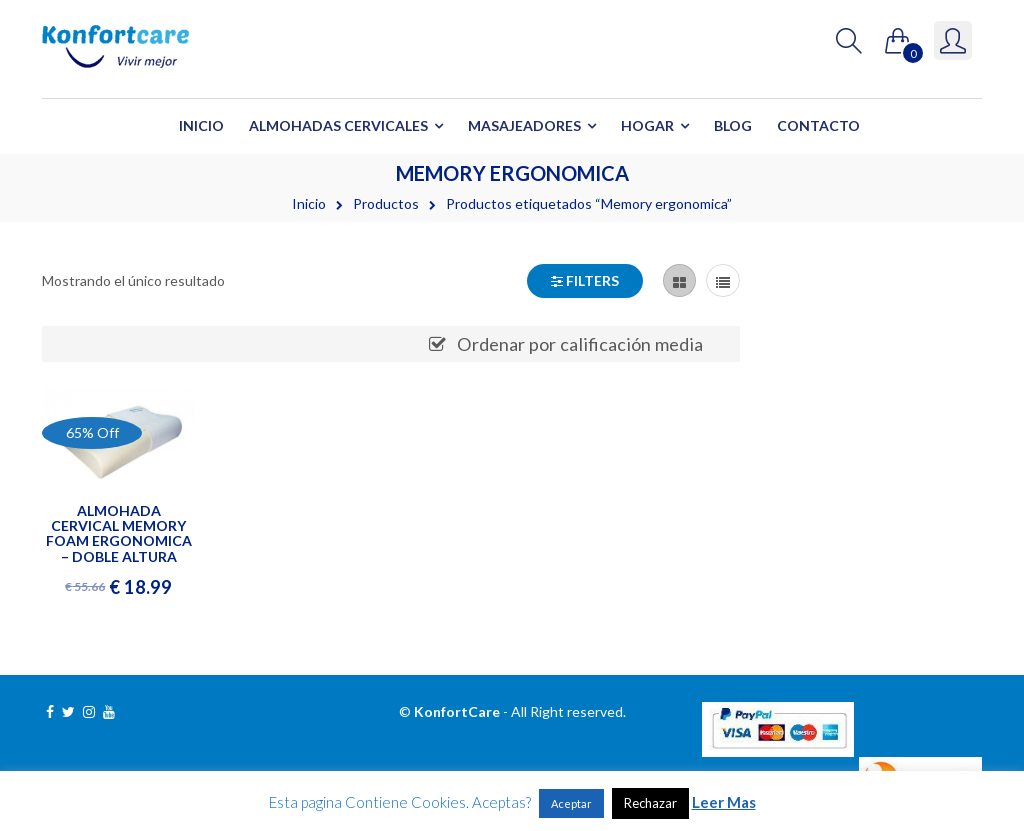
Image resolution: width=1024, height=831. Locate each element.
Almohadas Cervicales (338, 125)
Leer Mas (724, 802)
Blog (733, 125)
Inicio (201, 125)
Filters (585, 280)
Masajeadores (524, 125)
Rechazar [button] (650, 803)
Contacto (818, 125)
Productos (386, 203)
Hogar (647, 125)
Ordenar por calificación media (580, 344)
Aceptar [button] (571, 803)
